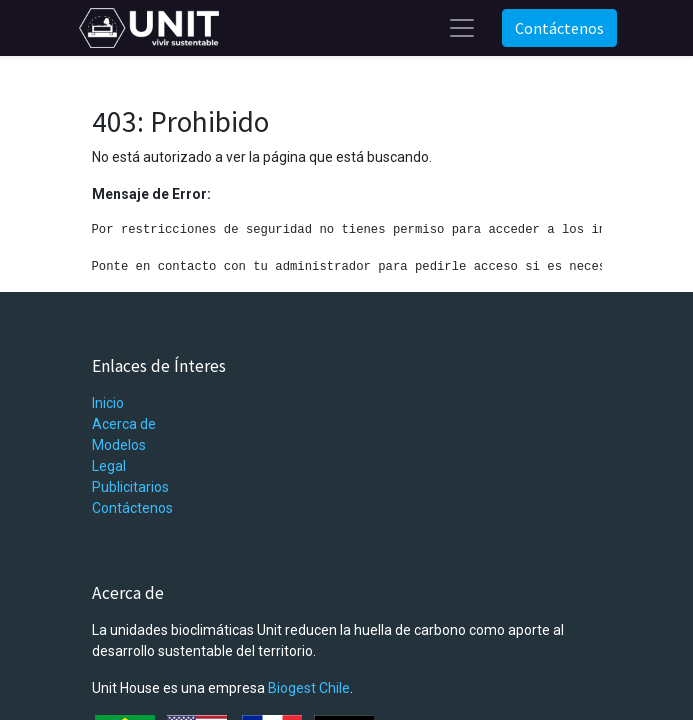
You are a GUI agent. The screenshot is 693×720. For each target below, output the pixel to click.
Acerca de (124, 424)
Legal (109, 466)
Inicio (108, 403)
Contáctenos (559, 28)
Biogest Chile (309, 688)
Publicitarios (130, 487)
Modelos (119, 445)
